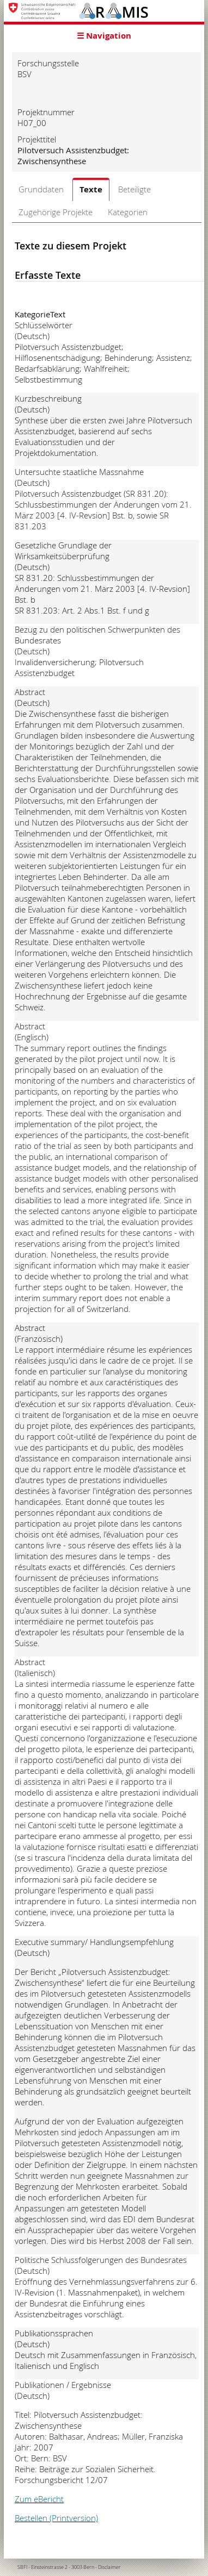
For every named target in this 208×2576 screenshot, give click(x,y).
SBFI (22, 2567)
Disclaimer (109, 2567)
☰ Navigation (104, 35)
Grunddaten (41, 189)
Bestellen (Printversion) (56, 2517)
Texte (90, 189)
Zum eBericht (39, 2498)
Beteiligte (134, 189)
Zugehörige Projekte (56, 212)
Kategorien (128, 212)
